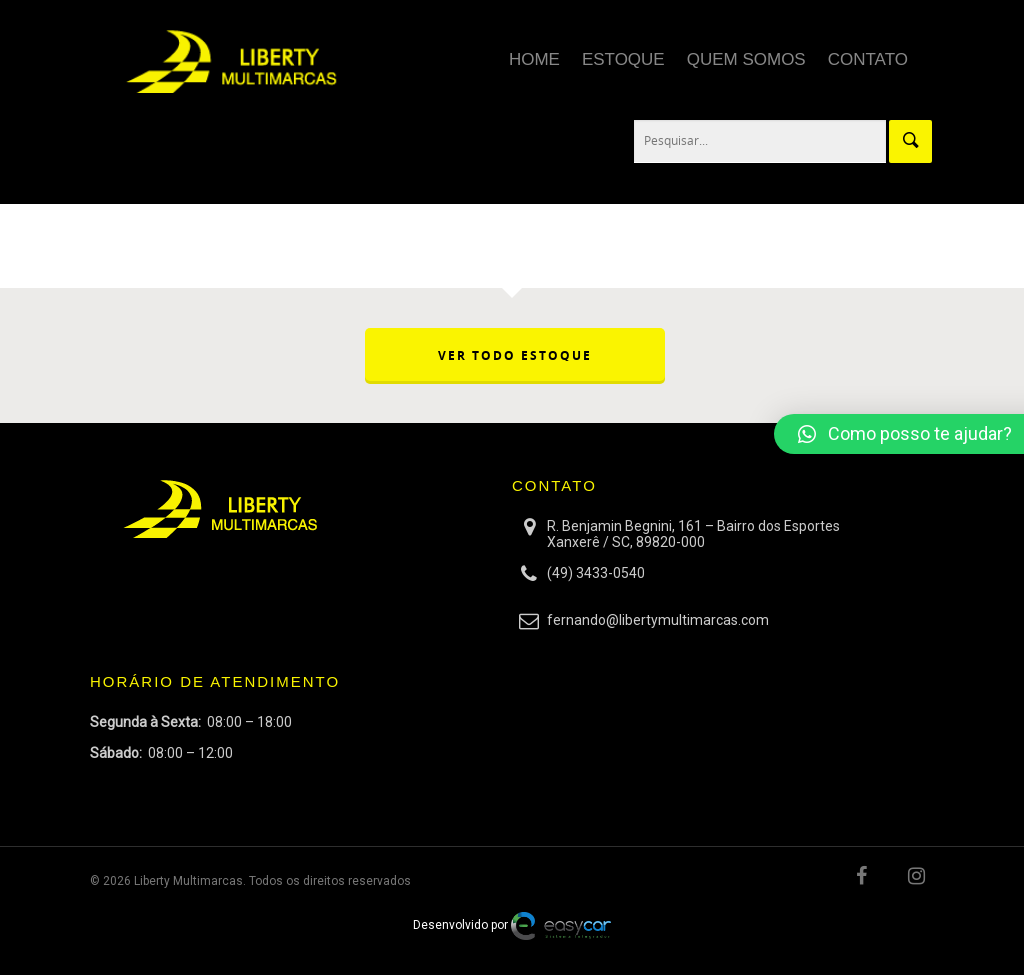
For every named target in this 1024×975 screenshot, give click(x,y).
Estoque (623, 59)
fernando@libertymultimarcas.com (658, 620)
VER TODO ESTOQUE (515, 355)
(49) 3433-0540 (596, 573)
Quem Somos (746, 59)
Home (534, 59)
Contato (868, 59)
